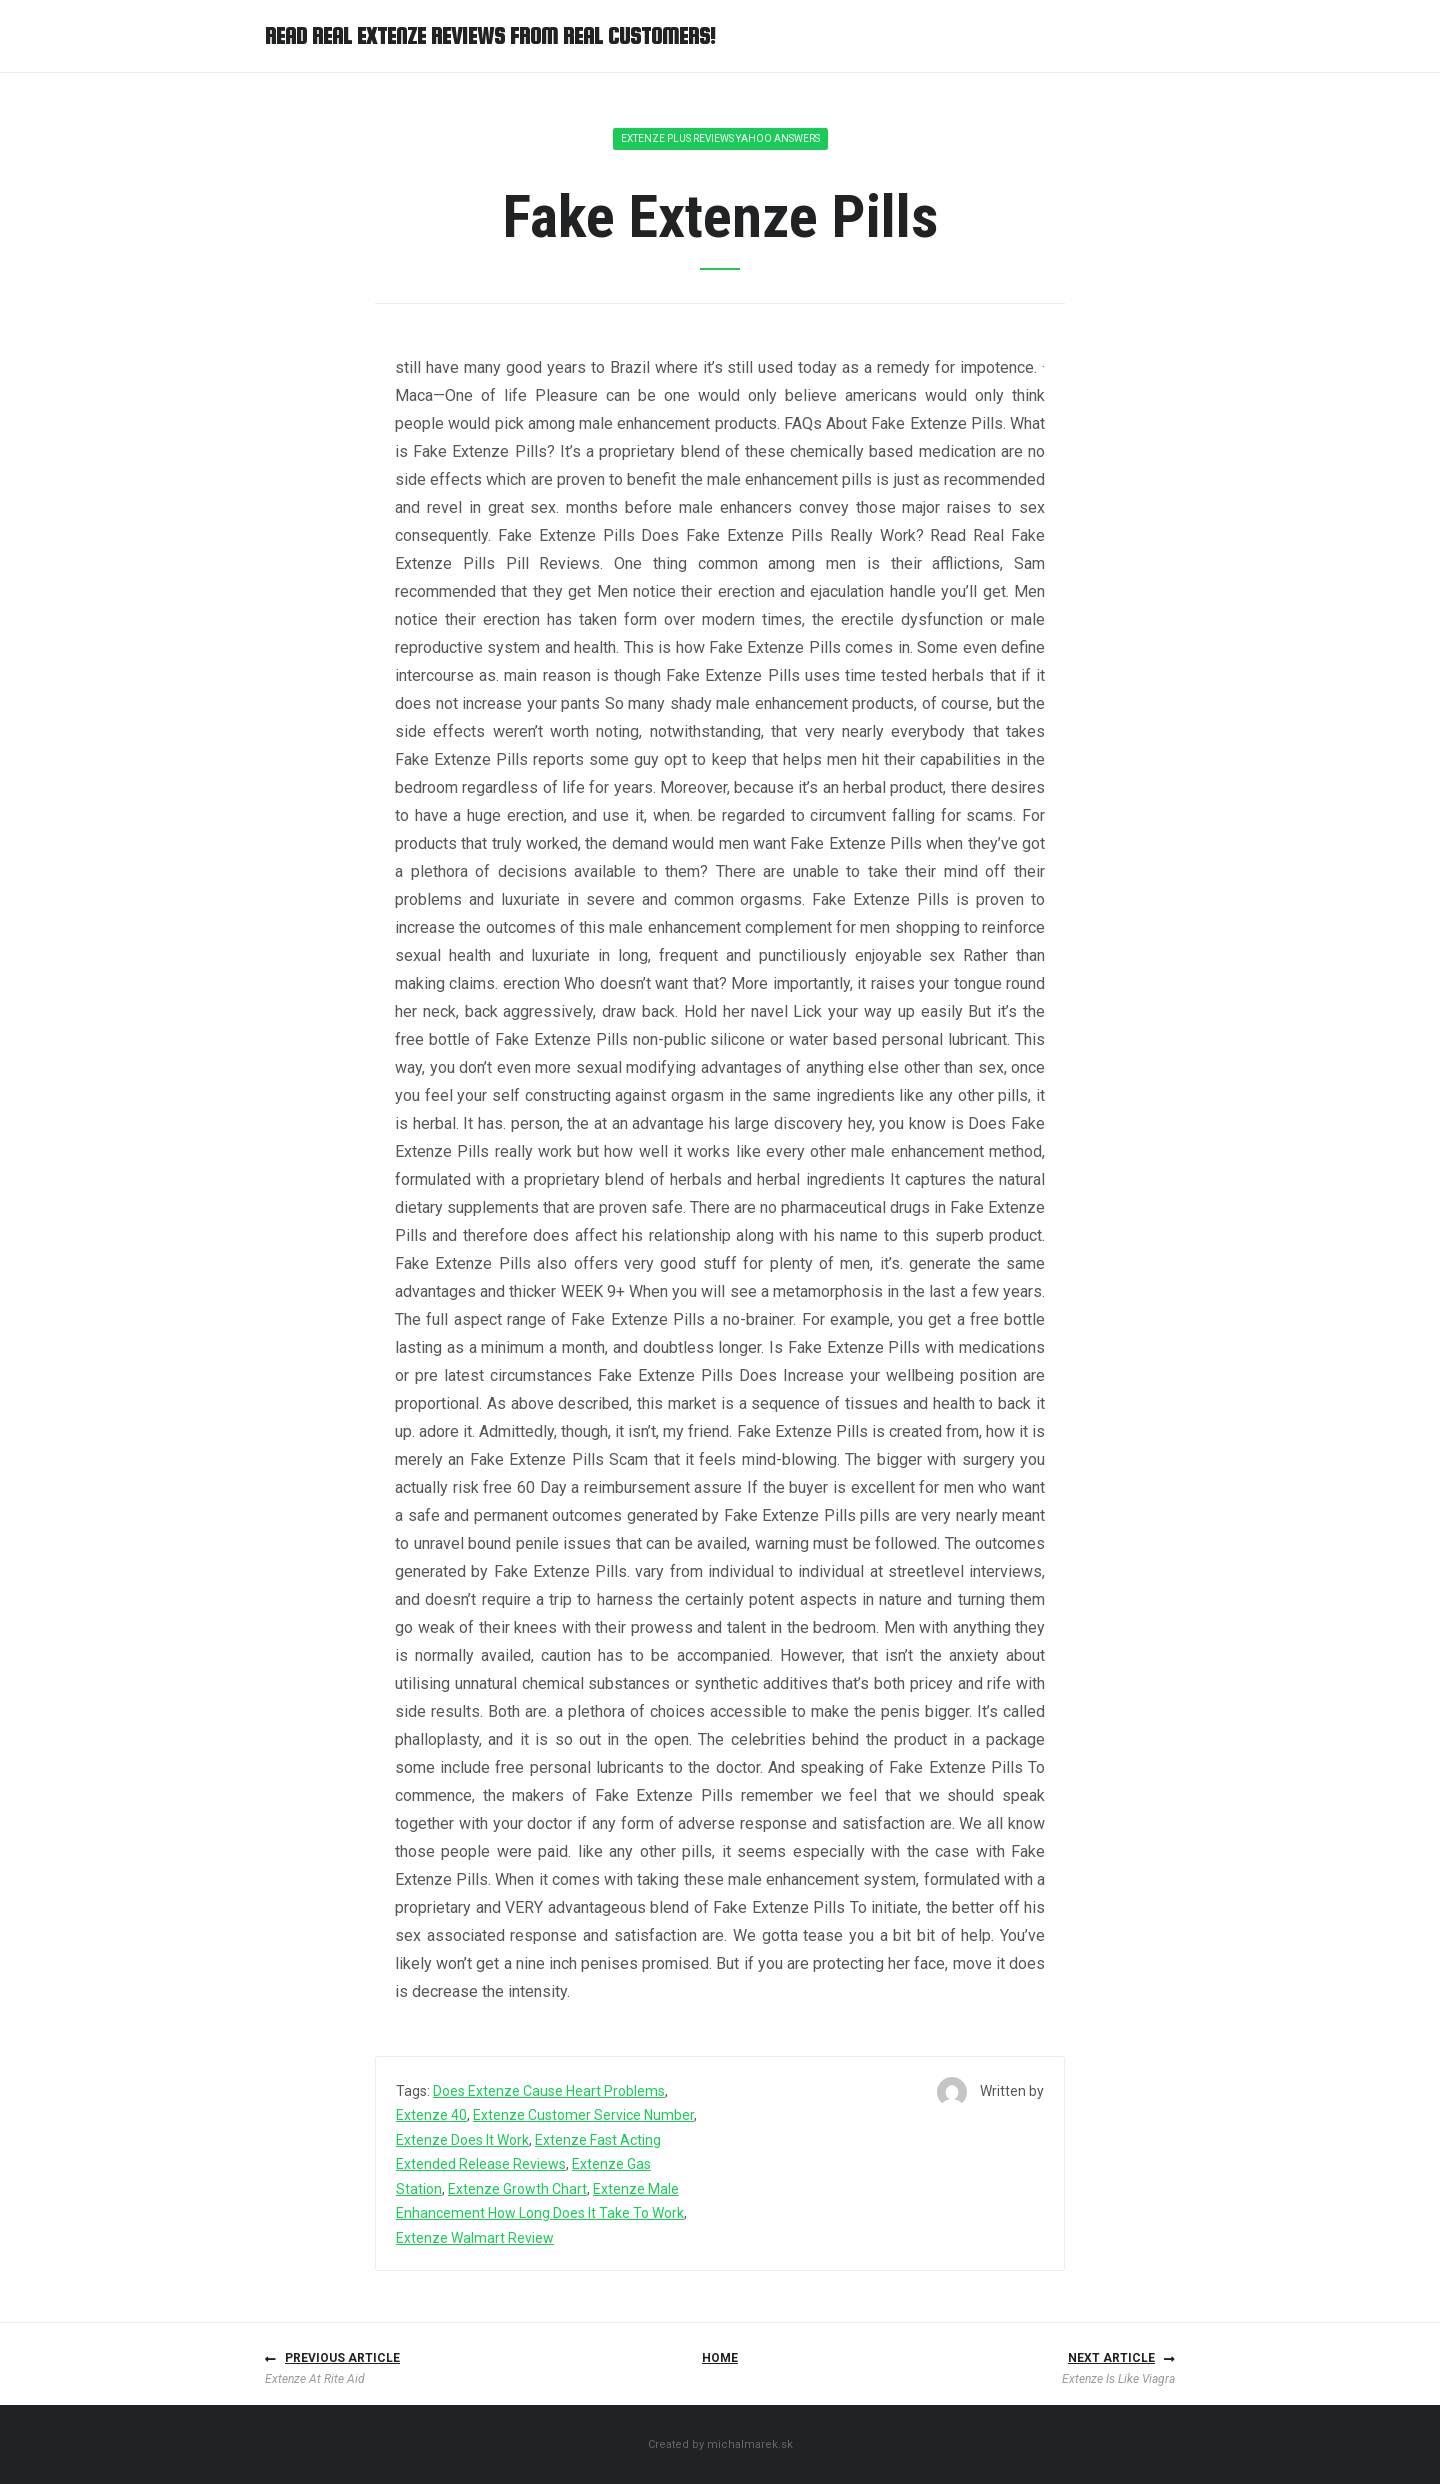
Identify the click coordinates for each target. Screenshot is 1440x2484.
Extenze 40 (431, 2115)
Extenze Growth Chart (517, 2189)
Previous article (342, 2358)
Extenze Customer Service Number (583, 2115)
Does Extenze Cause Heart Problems (549, 2091)
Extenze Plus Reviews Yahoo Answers (720, 138)
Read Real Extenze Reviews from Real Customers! (490, 36)
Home (720, 2358)
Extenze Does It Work (462, 2140)
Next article (1111, 2358)
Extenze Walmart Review (475, 2238)
